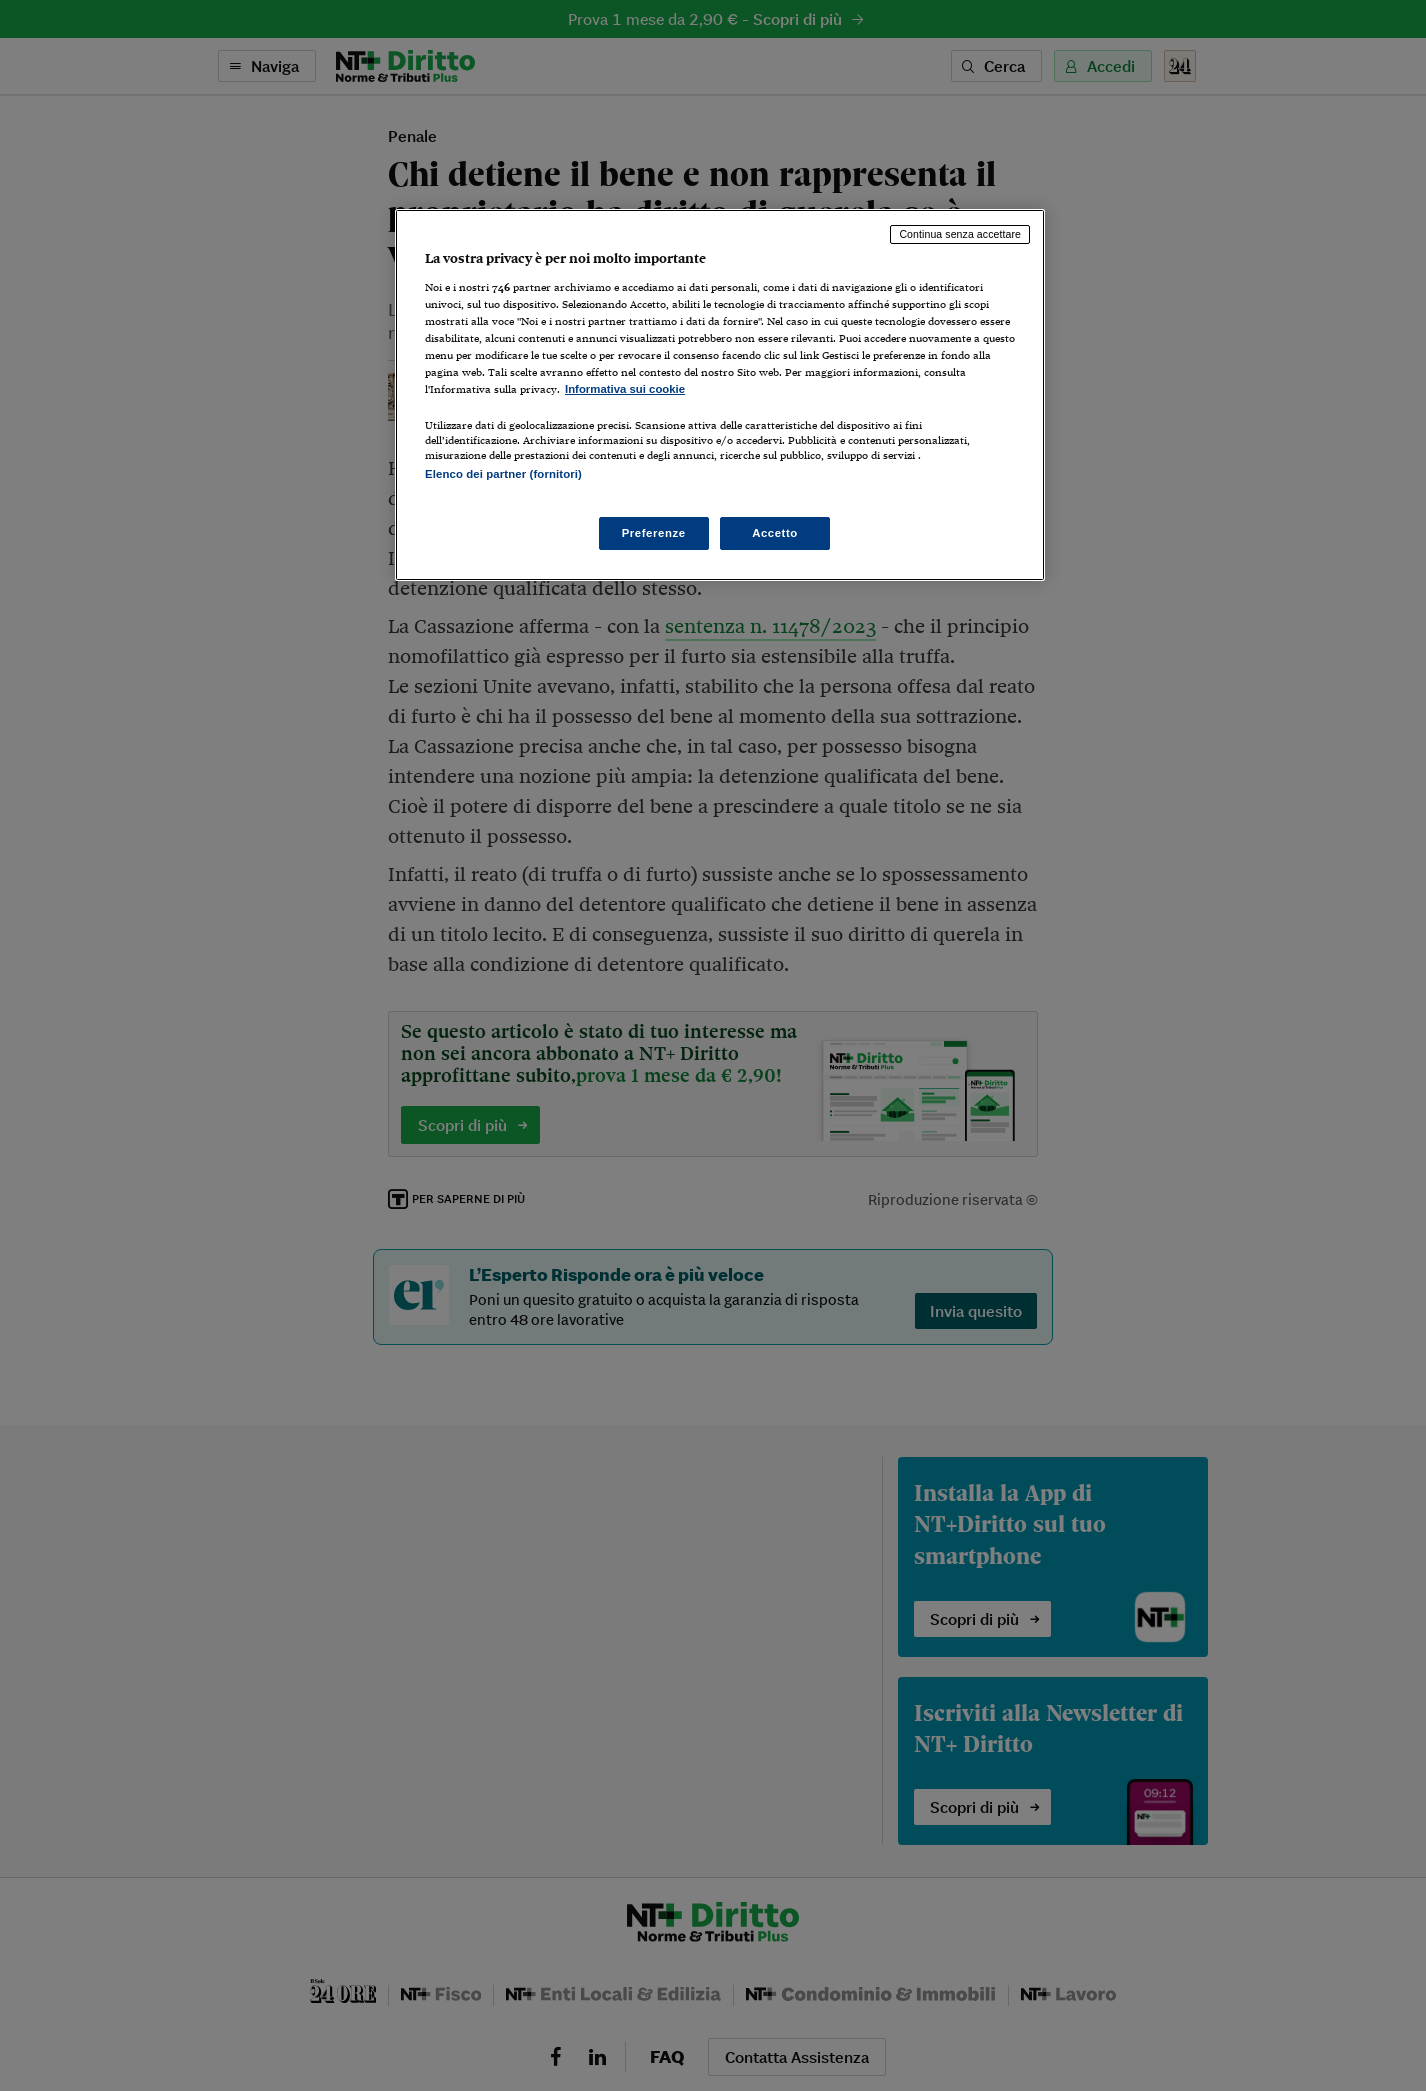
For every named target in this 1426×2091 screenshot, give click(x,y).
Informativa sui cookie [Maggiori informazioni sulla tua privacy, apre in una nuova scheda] (625, 389)
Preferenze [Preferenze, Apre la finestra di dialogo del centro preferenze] (654, 533)
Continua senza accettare (960, 234)
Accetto (775, 533)
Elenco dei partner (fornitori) (503, 474)
